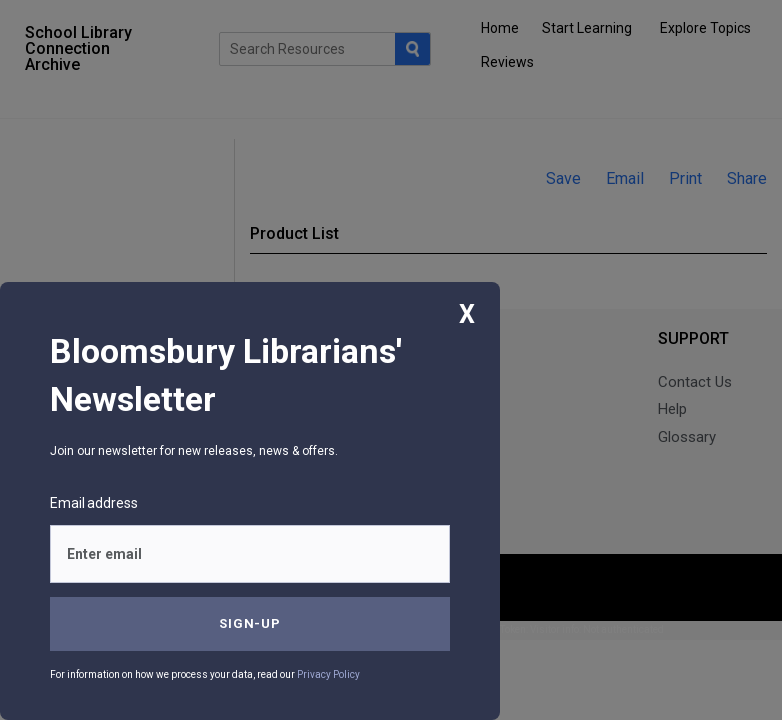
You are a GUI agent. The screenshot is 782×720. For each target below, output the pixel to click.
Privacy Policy (328, 674)
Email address (94, 503)
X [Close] (467, 314)
